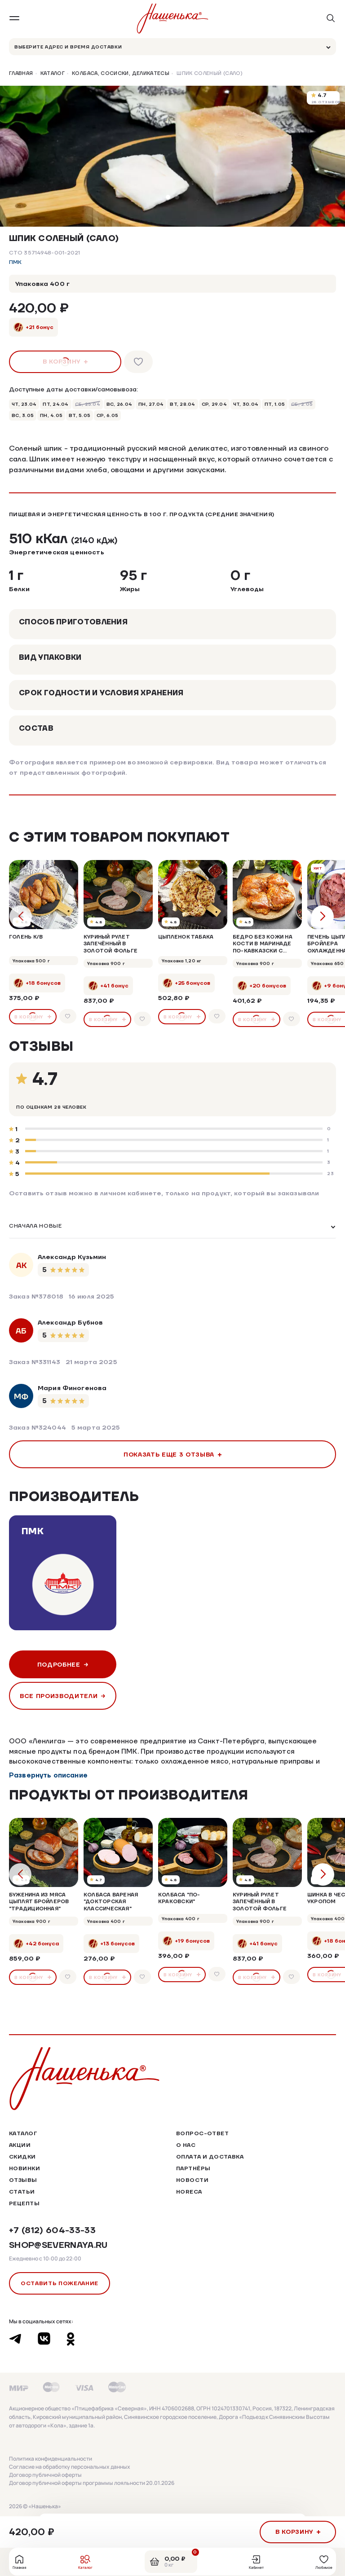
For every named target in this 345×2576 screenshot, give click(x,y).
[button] (168, 197)
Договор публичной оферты (45, 2475)
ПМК (15, 262)
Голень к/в (26, 937)
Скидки (22, 2156)
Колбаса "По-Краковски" (179, 1898)
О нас (185, 2145)
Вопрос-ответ (202, 2133)
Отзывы (23, 2180)
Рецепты (24, 2203)
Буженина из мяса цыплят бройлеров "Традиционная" (39, 1901)
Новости (192, 2180)
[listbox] (172, 1227)
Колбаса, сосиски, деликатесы (120, 73)
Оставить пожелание (59, 2283)
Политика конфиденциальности (50, 2459)
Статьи (22, 2191)
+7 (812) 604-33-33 (52, 2230)
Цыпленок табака (185, 937)
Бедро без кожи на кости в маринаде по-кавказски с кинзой (262, 944)
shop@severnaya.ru (58, 2245)
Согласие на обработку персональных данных (69, 2467)
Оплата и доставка (209, 2156)
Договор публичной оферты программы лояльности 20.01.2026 (91, 2483)
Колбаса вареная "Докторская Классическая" (111, 1901)
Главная (21, 73)
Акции (20, 2145)
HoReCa (189, 2191)
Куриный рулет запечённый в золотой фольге (110, 944)
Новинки (24, 2168)
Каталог (52, 73)
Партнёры (193, 2168)
